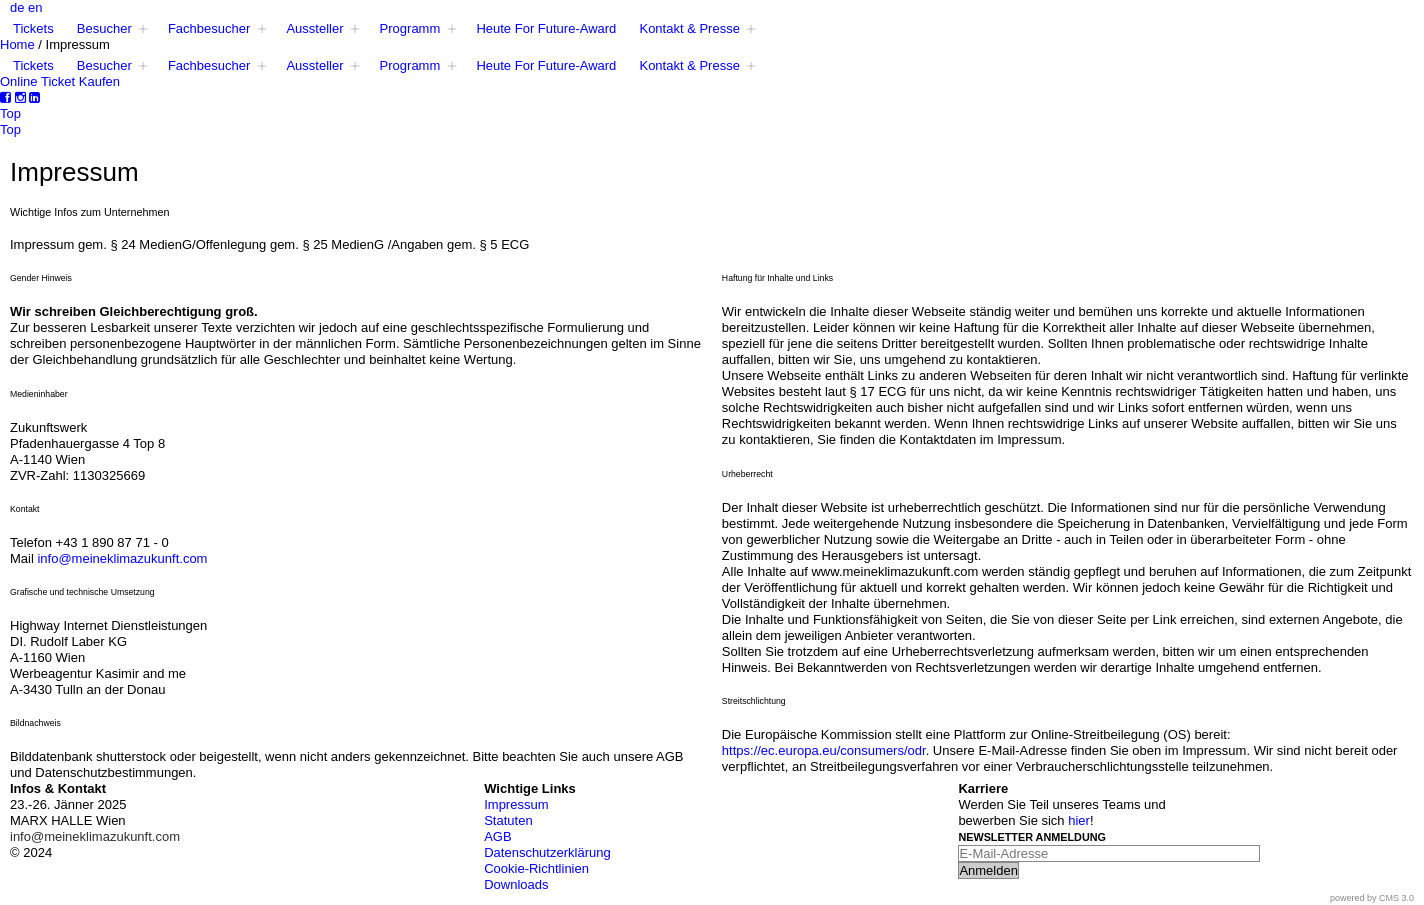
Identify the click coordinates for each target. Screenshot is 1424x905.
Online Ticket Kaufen (60, 81)
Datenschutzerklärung (547, 852)
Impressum (516, 804)
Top (10, 113)
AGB (497, 836)
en (35, 7)
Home (17, 44)
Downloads (516, 884)
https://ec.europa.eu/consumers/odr (824, 750)
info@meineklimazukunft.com (122, 558)
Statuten (508, 820)
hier (1079, 820)
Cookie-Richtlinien (536, 868)
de (17, 7)
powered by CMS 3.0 (1372, 898)
